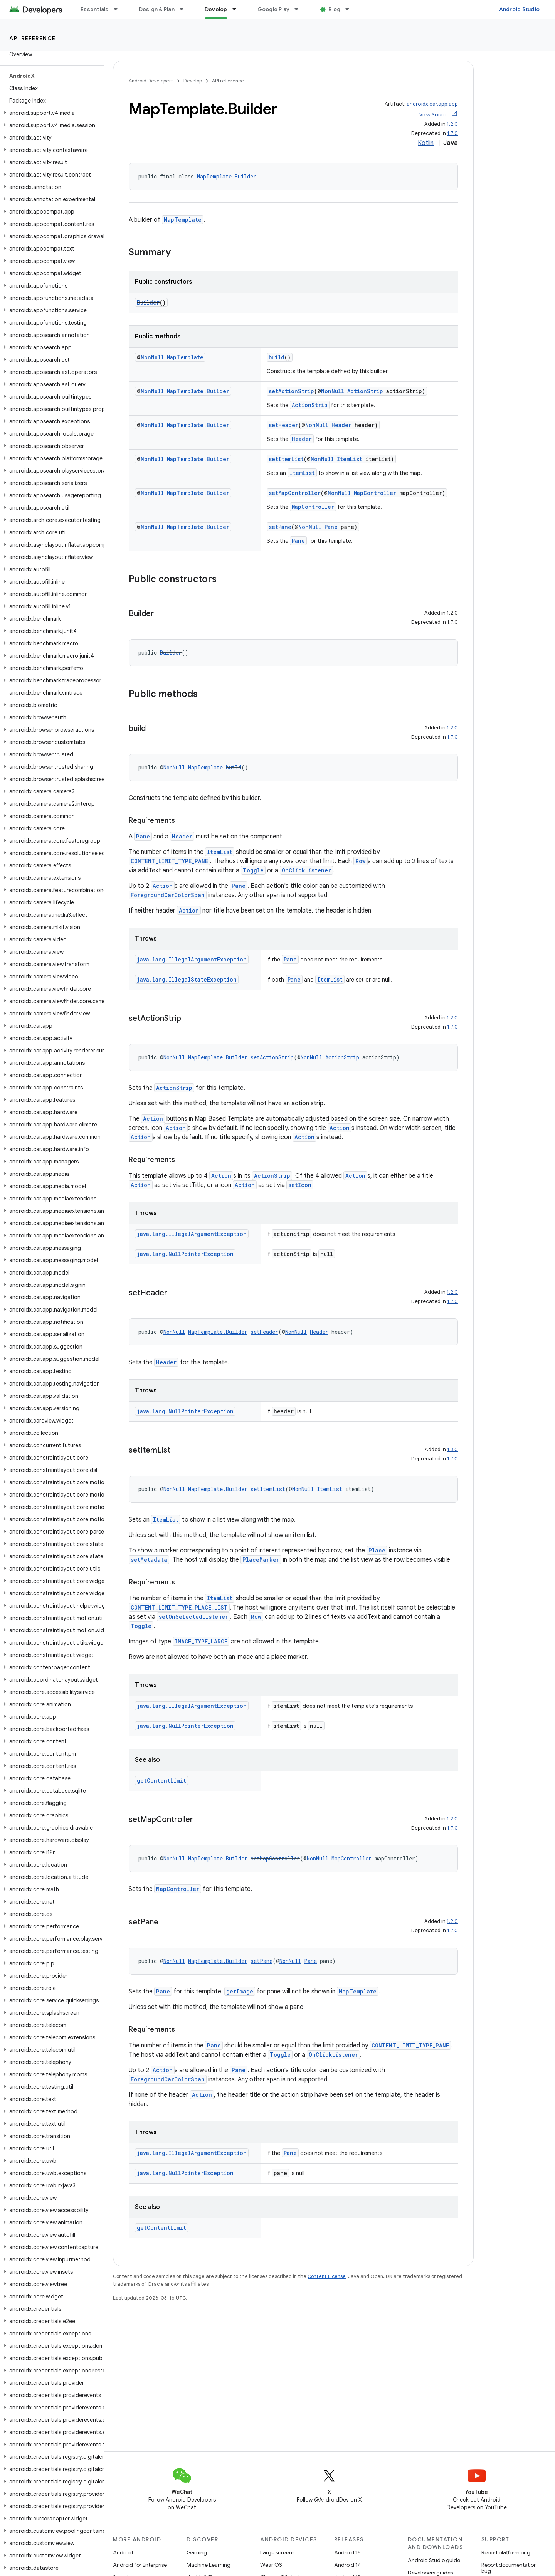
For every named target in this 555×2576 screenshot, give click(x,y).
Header (341, 425)
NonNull (152, 357)
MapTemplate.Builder (226, 176)
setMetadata (149, 1559)
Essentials (95, 9)
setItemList (286, 459)
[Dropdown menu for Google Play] (299, 9)
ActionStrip (365, 391)
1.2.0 (452, 124)
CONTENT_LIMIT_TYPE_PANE (169, 861)
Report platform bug (505, 2552)
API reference (32, 38)
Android (123, 2552)
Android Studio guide (434, 2560)
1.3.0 (452, 1449)
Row (360, 861)
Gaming (197, 2552)
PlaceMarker (260, 1559)
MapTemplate (183, 219)
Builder (148, 302)
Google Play (273, 9)
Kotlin (426, 143)
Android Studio (519, 9)
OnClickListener (306, 870)
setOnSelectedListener (193, 1616)
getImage (239, 1991)
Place (376, 1550)
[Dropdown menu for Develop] (237, 9)
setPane (280, 526)
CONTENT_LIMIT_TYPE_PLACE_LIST (179, 1607)
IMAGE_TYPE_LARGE (201, 1641)
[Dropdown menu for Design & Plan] (185, 9)
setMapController (295, 493)
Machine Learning (208, 2564)
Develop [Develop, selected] (216, 9)
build (276, 357)
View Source (434, 114)
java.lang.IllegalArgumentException (192, 959)
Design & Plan (157, 9)
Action (163, 885)
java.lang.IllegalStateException (187, 979)
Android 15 (347, 2552)
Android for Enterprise (140, 2564)
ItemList (349, 459)
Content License (327, 2276)
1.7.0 (452, 133)
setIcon (299, 1185)
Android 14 (347, 2564)
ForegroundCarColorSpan (168, 895)
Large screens (277, 2552)
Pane (331, 526)
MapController (375, 493)
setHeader (283, 425)
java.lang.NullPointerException (185, 1254)
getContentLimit (161, 1780)
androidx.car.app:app (432, 104)
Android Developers (151, 80)
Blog (334, 9)
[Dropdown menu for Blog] (350, 9)
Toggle (253, 870)
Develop (192, 80)
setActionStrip (291, 391)
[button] (50, 113)
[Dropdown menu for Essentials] (119, 9)
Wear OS (271, 2564)
